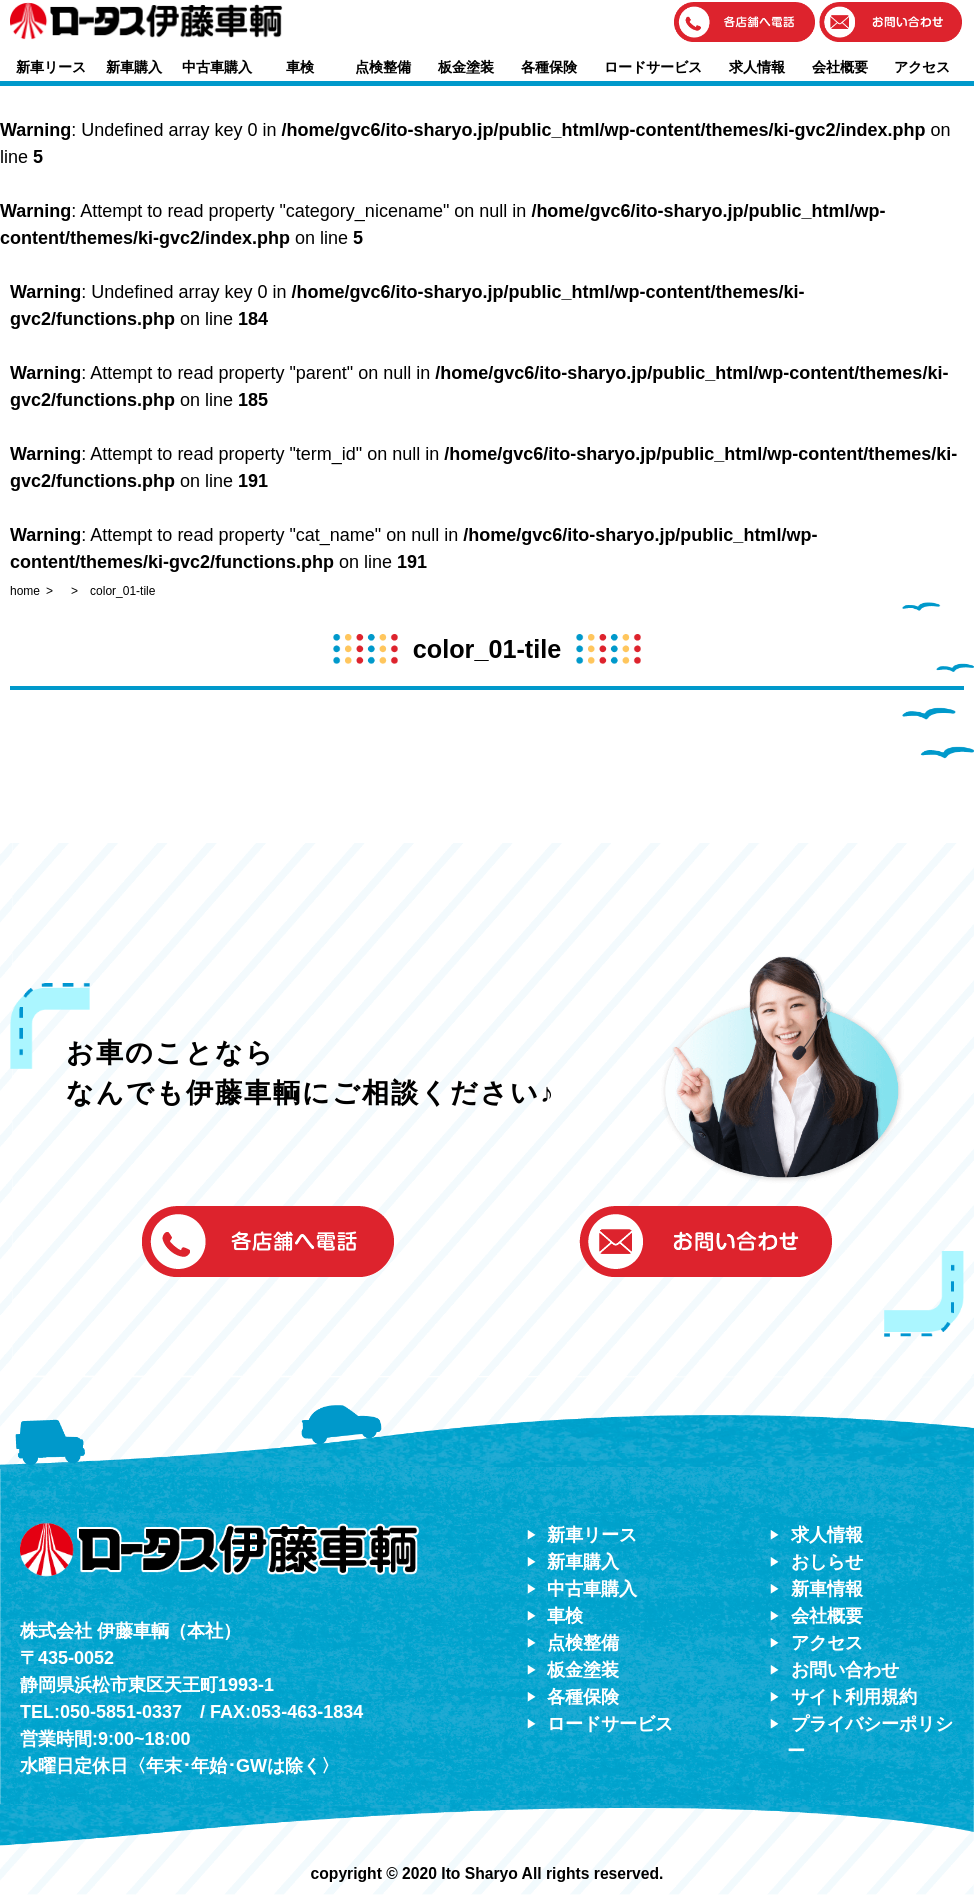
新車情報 (827, 1589)
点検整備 (383, 67)
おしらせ (827, 1562)
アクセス (922, 67)
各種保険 (549, 67)
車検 (300, 67)
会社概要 (840, 67)
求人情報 (757, 67)
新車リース (51, 67)
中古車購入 (217, 67)
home (25, 591)
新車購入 (134, 67)
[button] (745, 23)
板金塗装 (466, 67)
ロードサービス (653, 67)
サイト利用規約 (854, 1697)
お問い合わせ (845, 1670)
